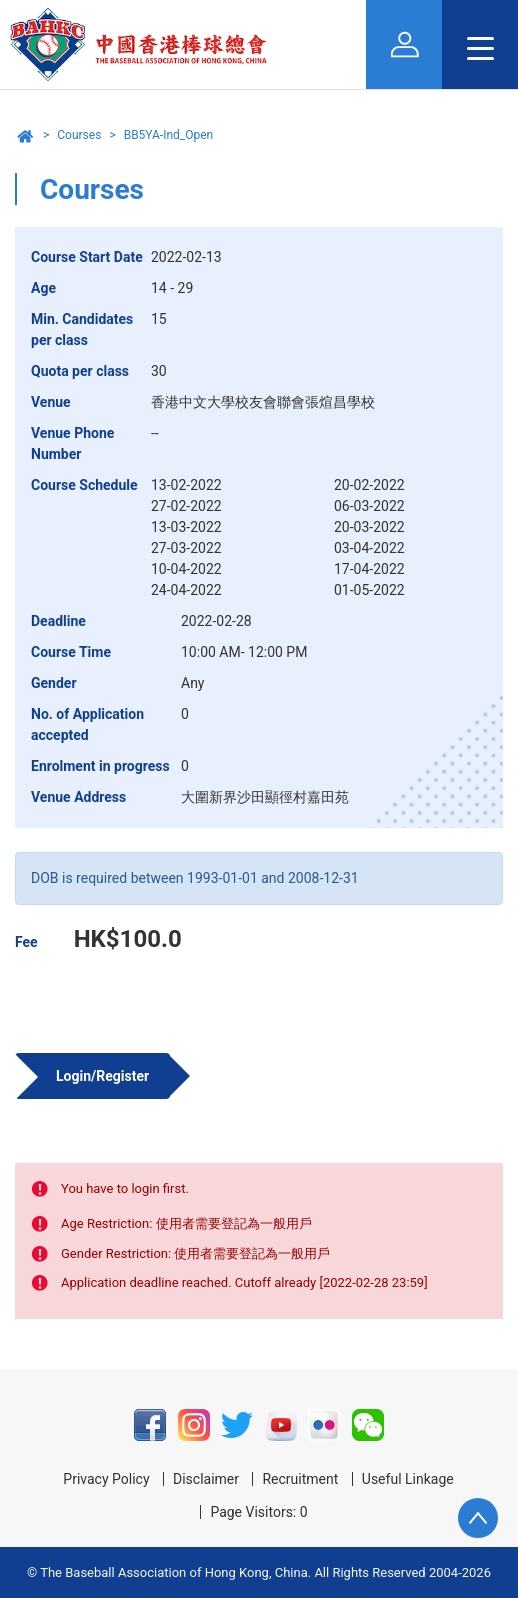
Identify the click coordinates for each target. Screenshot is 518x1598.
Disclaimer (206, 1479)
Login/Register (102, 1076)
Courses (79, 135)
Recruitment (300, 1479)
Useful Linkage (408, 1479)
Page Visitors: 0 (258, 1512)
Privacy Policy (106, 1479)
